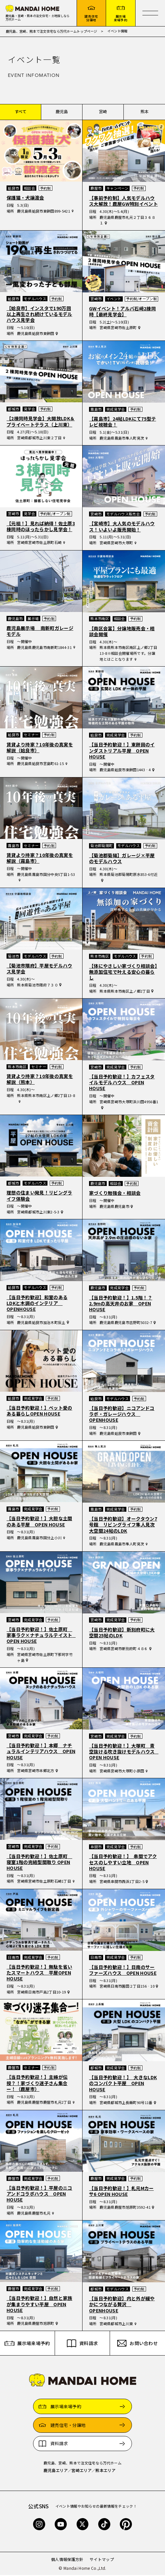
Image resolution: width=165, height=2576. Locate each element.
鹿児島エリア (56, 2471)
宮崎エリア (81, 2471)
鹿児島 (62, 112)
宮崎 (103, 112)
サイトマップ (102, 2560)
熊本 (144, 112)
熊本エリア (105, 2471)
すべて (21, 112)
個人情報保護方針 (67, 2560)
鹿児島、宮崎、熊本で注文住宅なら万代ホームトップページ (51, 32)
